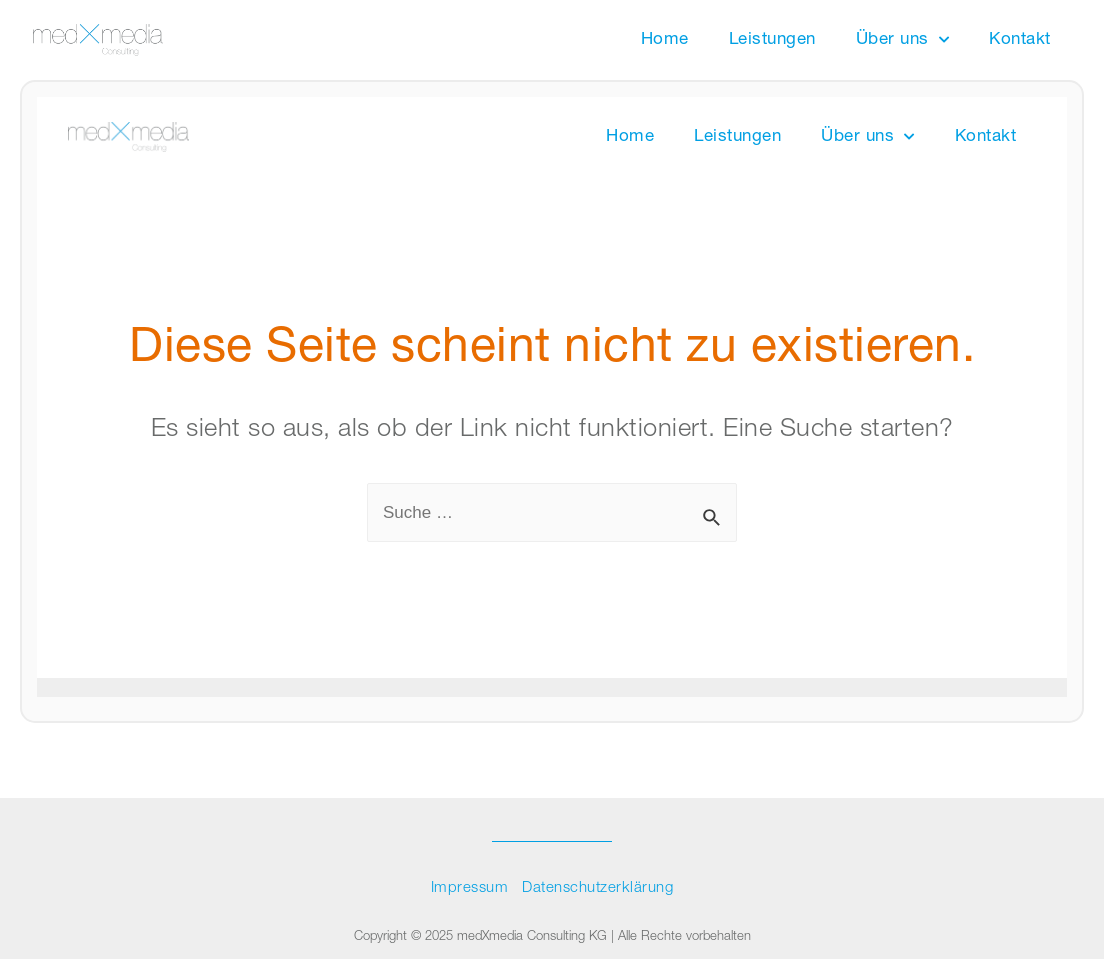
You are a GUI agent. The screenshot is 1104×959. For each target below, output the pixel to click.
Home (665, 39)
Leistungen (772, 39)
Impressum (470, 888)
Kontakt (1020, 39)
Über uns (903, 40)
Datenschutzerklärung (597, 888)
